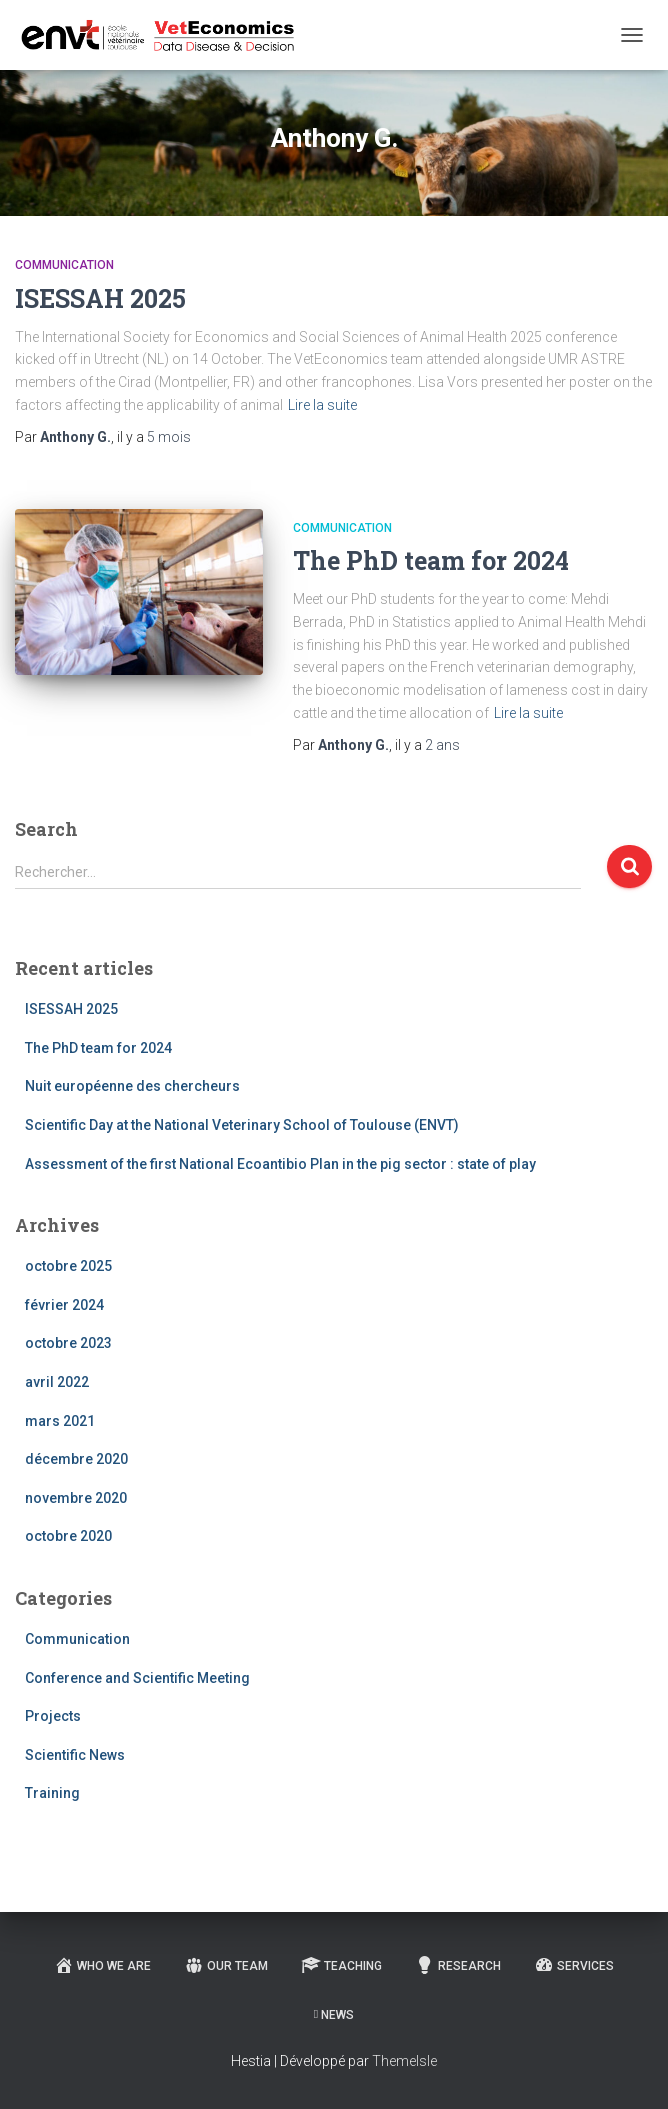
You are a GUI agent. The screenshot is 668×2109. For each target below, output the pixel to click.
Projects (53, 1716)
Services (574, 1965)
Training (52, 1793)
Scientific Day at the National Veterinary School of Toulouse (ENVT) (242, 1125)
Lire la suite (322, 405)
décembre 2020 (76, 1459)
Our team (226, 1965)
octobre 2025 (68, 1266)
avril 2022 (57, 1382)
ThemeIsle (404, 2061)
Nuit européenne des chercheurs (132, 1086)
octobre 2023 (68, 1343)
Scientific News (75, 1755)
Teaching (341, 1965)
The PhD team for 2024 (431, 560)
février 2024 (64, 1305)
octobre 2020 (68, 1536)
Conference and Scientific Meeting (137, 1678)
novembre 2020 (76, 1498)
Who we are (102, 1965)
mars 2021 (60, 1421)
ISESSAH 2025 (100, 298)
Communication (64, 265)
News (334, 2015)
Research (458, 1965)
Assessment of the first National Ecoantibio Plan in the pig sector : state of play (280, 1164)
